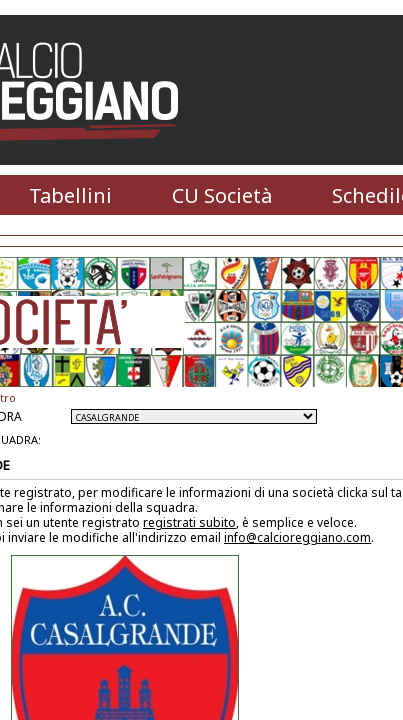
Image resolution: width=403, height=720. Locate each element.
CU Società (222, 195)
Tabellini (70, 195)
